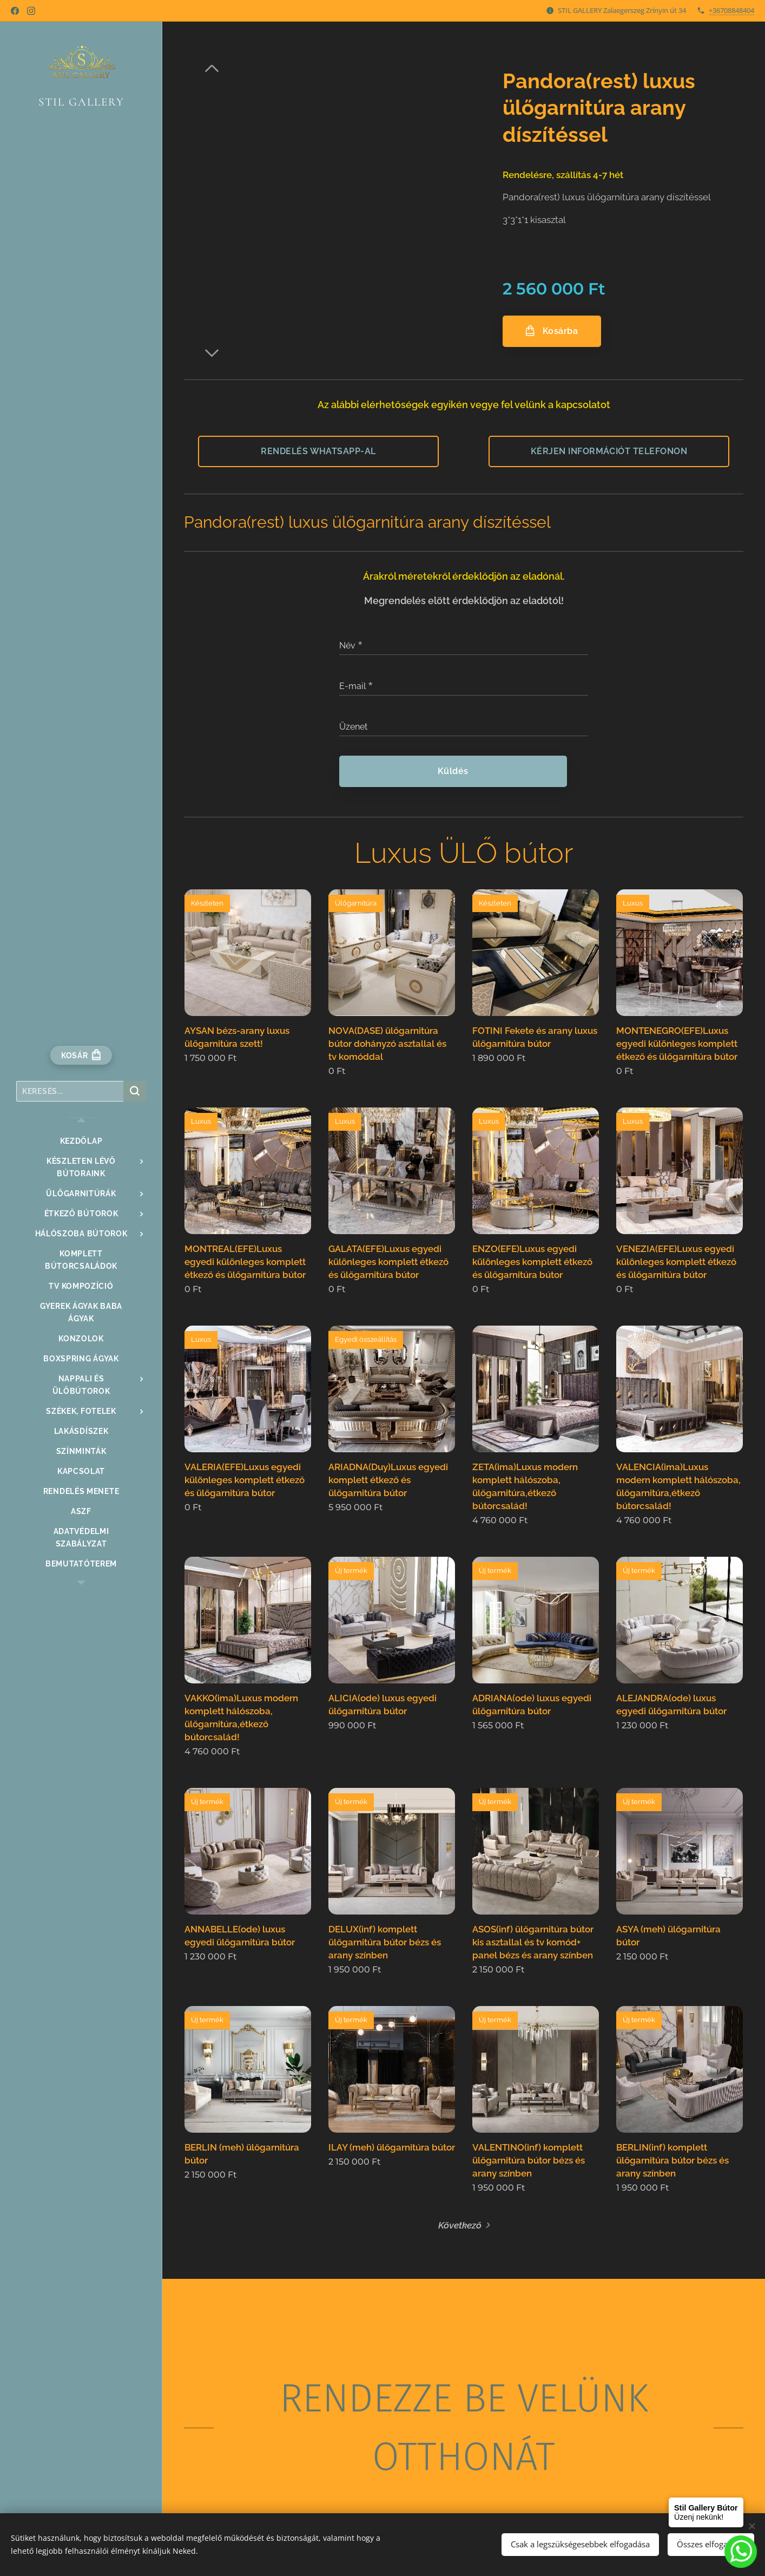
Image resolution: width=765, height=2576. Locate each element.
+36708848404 (731, 10)
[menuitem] (81, 1141)
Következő (460, 2225)
